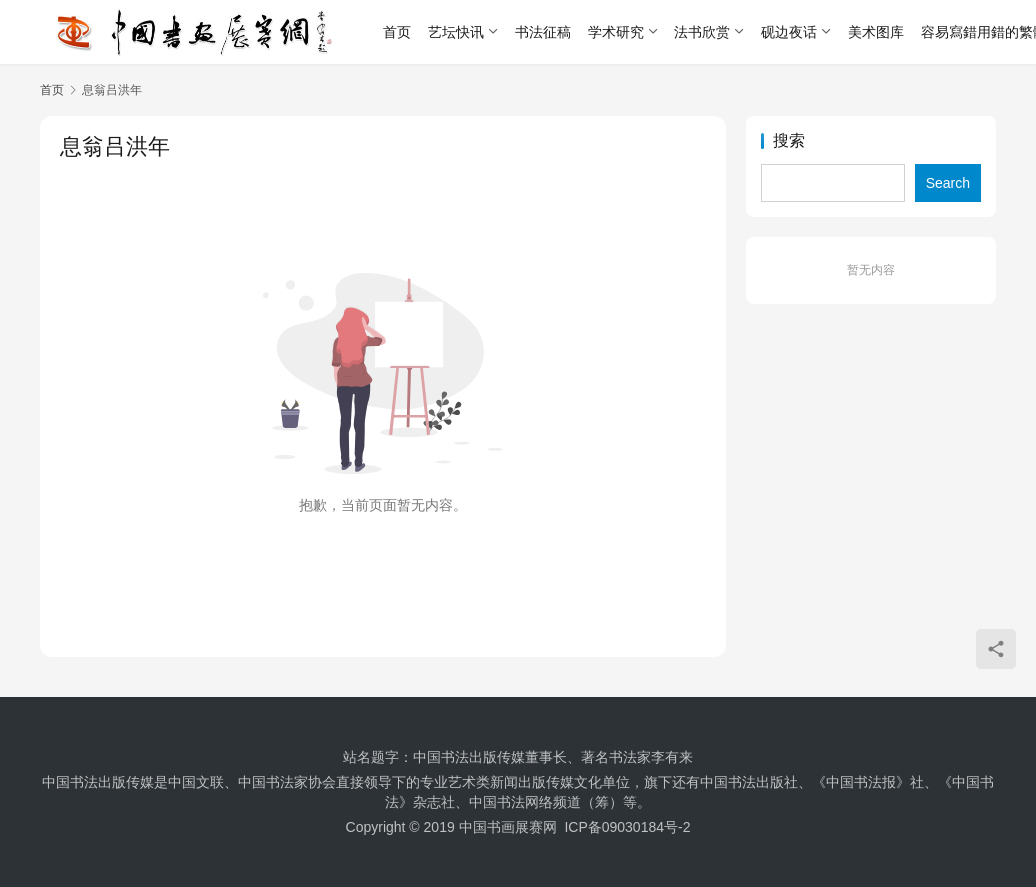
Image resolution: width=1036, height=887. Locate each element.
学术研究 (616, 32)
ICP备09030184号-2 (627, 827)
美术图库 (876, 32)
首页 (397, 32)
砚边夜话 (789, 32)
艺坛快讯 (456, 32)
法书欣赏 (702, 32)
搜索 (789, 141)
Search (948, 183)
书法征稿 (543, 32)
